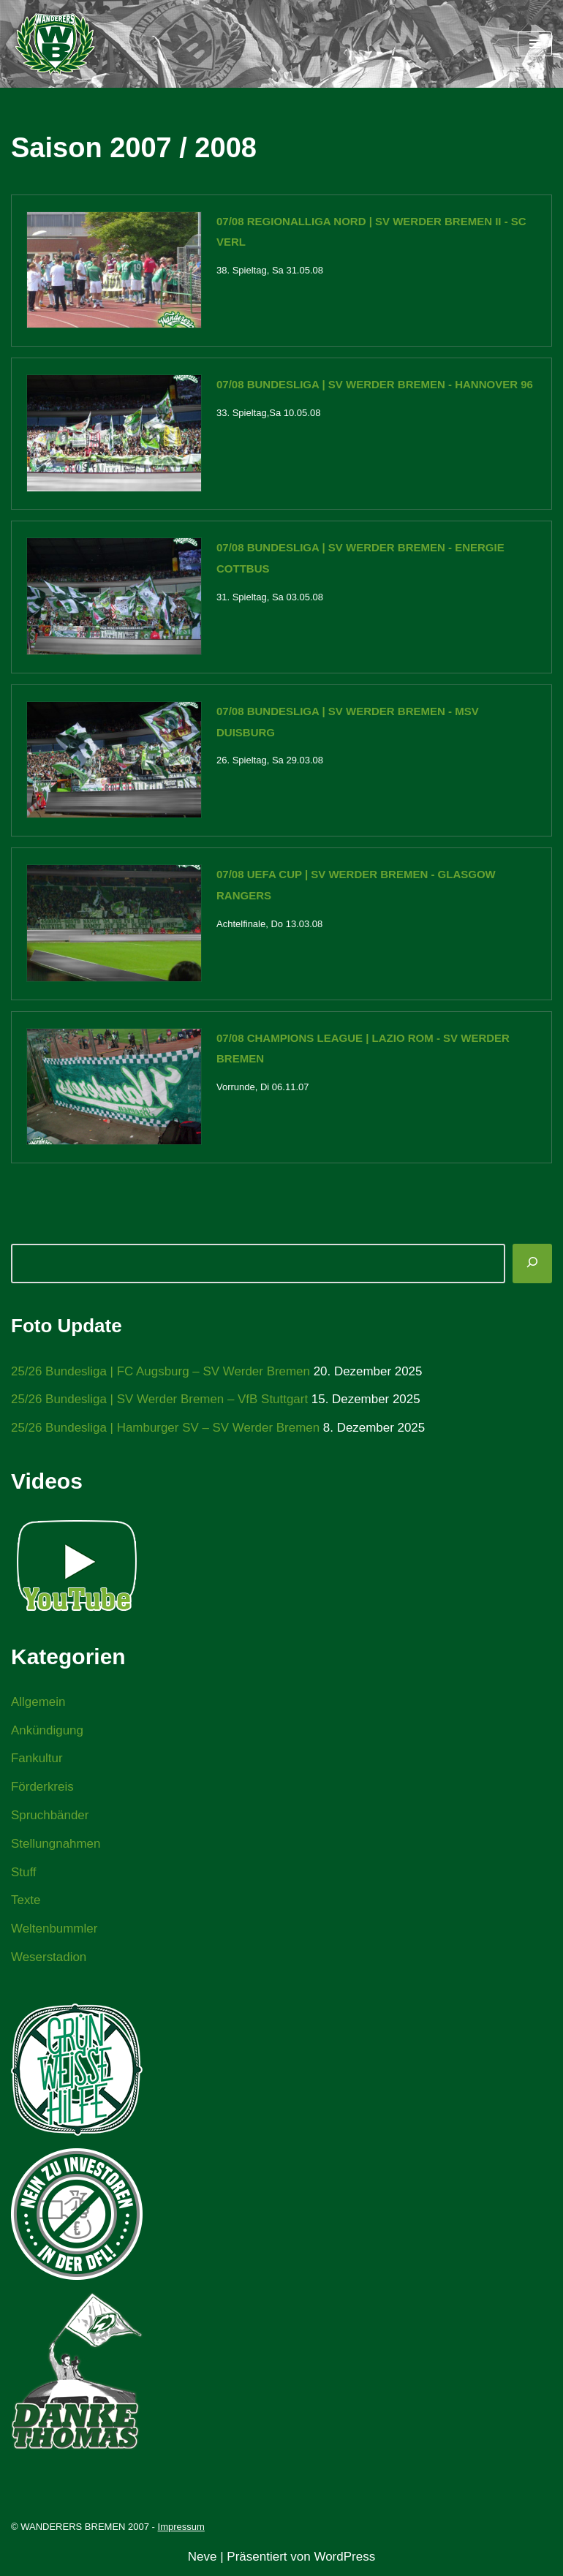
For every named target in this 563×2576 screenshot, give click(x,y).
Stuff (24, 1873)
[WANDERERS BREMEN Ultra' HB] (55, 44)
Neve (202, 2559)
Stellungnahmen (56, 1844)
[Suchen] (532, 1264)
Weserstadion (49, 1958)
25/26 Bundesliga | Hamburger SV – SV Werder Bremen (166, 1428)
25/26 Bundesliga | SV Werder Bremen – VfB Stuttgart (160, 1400)
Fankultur (37, 1760)
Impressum (181, 2528)
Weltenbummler (54, 1930)
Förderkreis (42, 1788)
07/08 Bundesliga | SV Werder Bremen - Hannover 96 (374, 384)
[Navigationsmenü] (535, 43)
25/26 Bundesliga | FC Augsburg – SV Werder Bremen (161, 1371)
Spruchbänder (50, 1817)
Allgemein (38, 1703)
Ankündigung (47, 1731)
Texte (26, 1901)
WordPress (344, 2559)
